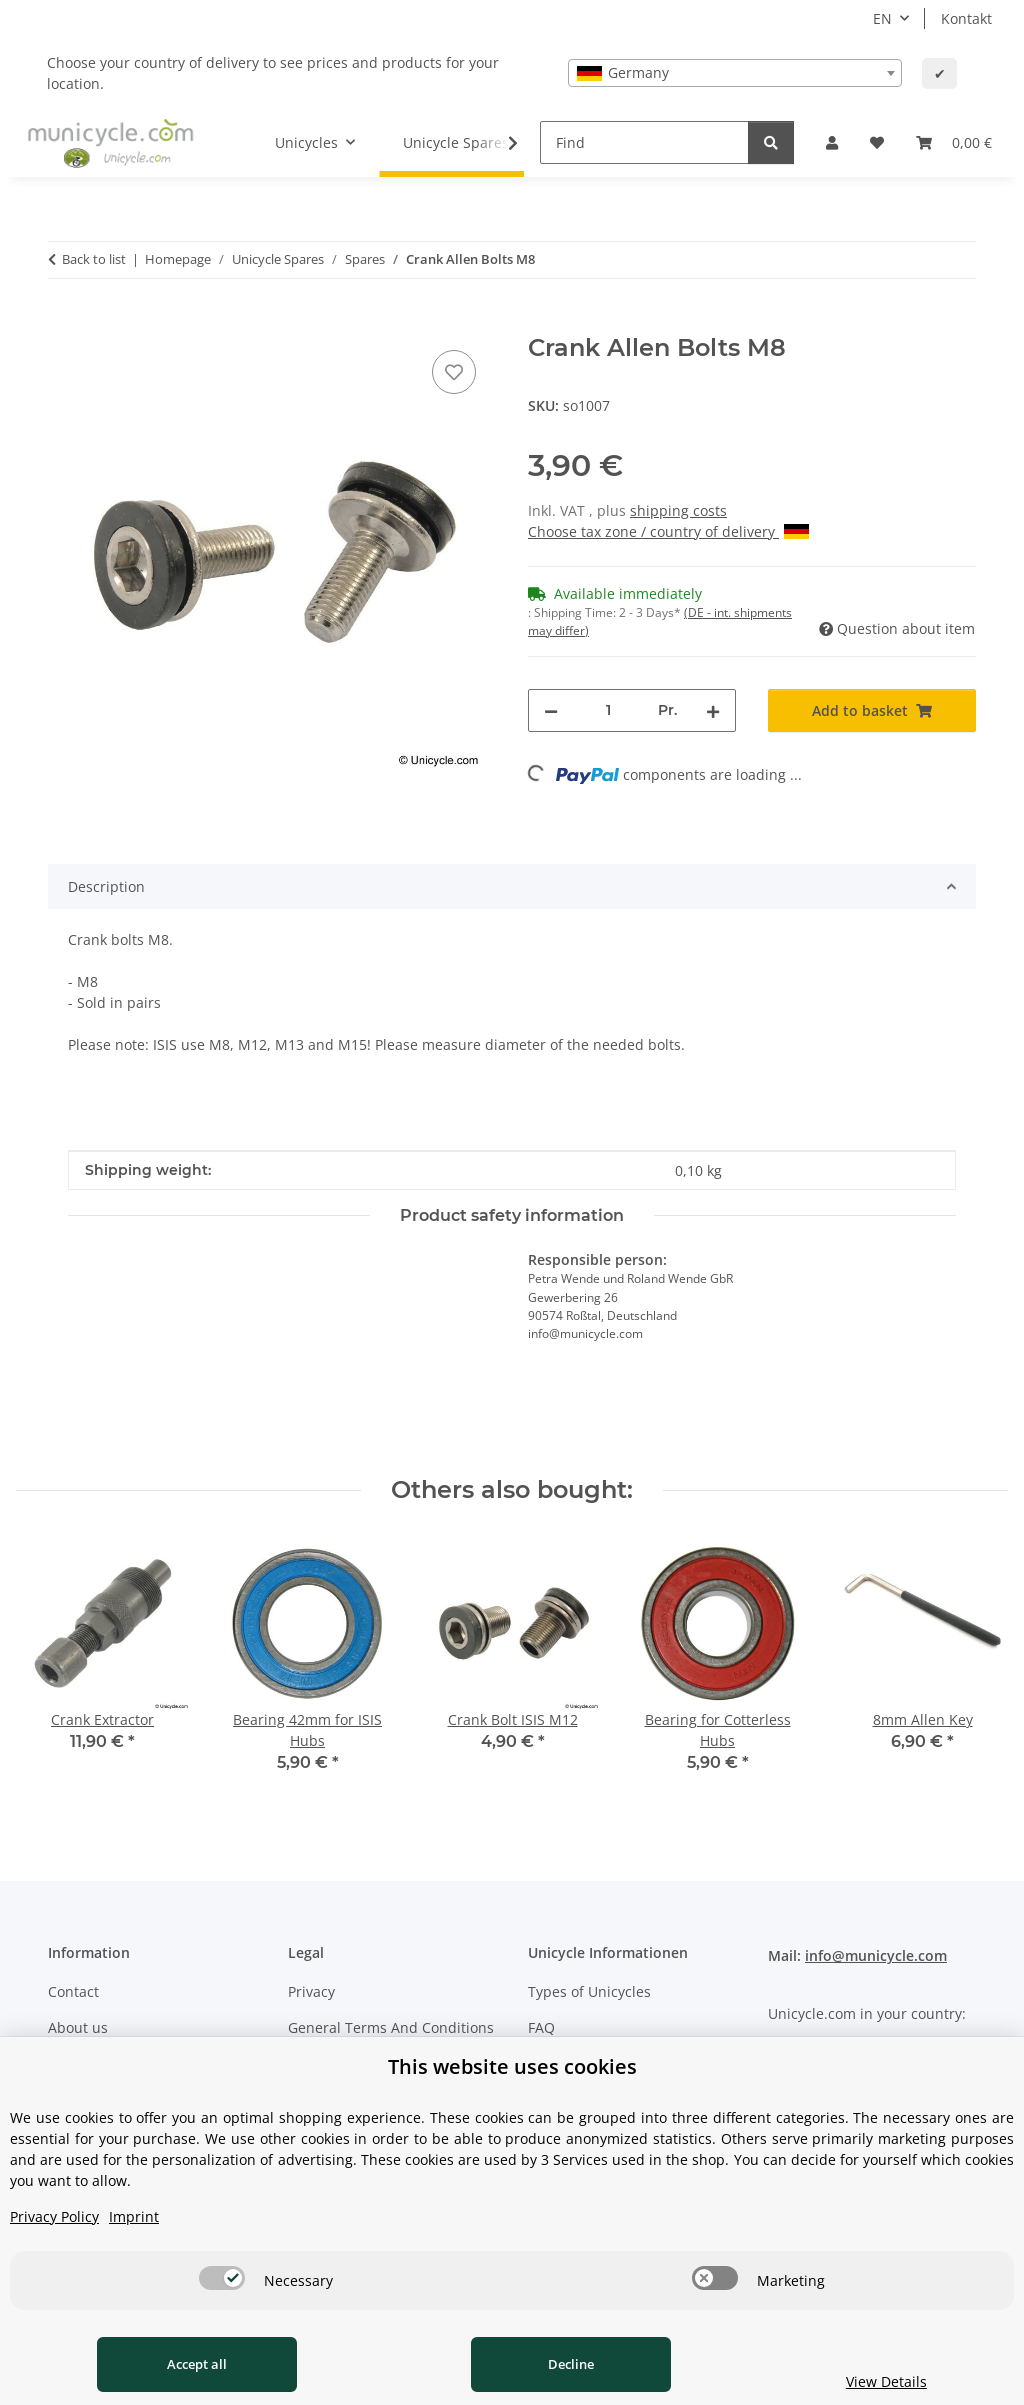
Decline (571, 2364)
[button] (832, 142)
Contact (73, 1991)
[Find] (644, 142)
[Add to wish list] (454, 372)
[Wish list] (877, 142)
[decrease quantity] (551, 710)
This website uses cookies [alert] (512, 2066)
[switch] (222, 2278)
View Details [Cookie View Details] (886, 2381)
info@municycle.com (876, 1955)
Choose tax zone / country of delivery (668, 531)
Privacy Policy (54, 2216)
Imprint (134, 2216)
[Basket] (954, 142)
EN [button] (882, 18)
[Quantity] (608, 710)
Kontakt (966, 18)
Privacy (311, 1991)
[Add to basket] (64, 323)
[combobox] (735, 73)
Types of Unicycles (589, 1991)
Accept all (197, 2364)
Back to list (94, 259)
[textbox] (735, 73)
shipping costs (678, 510)
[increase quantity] (713, 710)
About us (78, 2027)
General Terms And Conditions (391, 2027)
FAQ (541, 2027)
